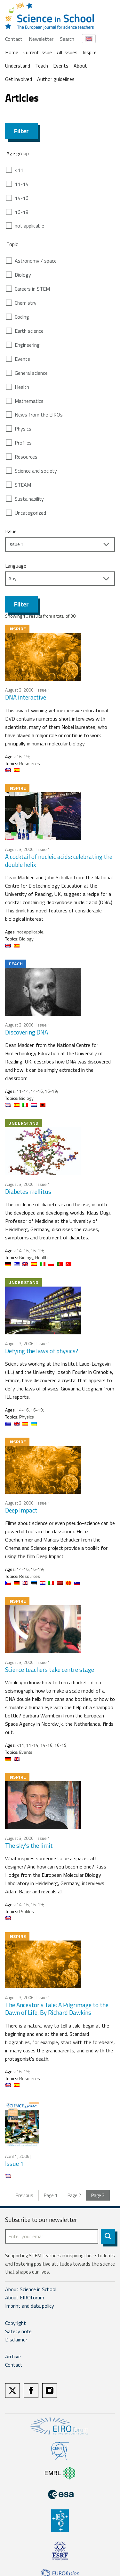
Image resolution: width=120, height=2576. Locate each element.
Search (67, 39)
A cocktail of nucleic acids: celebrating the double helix (58, 860)
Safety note (18, 2331)
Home (11, 52)
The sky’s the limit (29, 1845)
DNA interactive (25, 697)
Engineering (27, 345)
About (80, 65)
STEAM (23, 485)
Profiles (23, 442)
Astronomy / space (36, 261)
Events (60, 65)
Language (15, 566)
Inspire (90, 52)
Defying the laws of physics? (41, 1350)
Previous (24, 2195)
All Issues (67, 52)
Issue (11, 531)
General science (31, 373)
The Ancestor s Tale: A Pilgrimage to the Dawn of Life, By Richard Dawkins (56, 2008)
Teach (41, 65)
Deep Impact (21, 1510)
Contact (13, 39)
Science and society (36, 471)
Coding (22, 317)
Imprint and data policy (29, 2306)
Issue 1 (14, 2163)
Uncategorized (30, 513)
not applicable (29, 225)
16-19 (21, 212)
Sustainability (29, 499)
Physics (23, 428)
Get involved (18, 79)
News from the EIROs (39, 414)
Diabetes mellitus (28, 1191)
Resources (26, 457)
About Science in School (30, 2289)
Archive (13, 2356)
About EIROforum (24, 2297)
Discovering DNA (26, 1032)
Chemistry (25, 303)
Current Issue (37, 52)
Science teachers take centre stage (49, 1669)
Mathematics (29, 401)
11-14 (21, 184)
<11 (19, 170)
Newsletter (41, 39)
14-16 (21, 198)
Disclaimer (16, 2339)
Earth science (29, 331)
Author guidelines (56, 79)
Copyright (15, 2323)
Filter (21, 131)
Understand (17, 65)
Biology (23, 275)
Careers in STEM (32, 289)
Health (22, 387)
